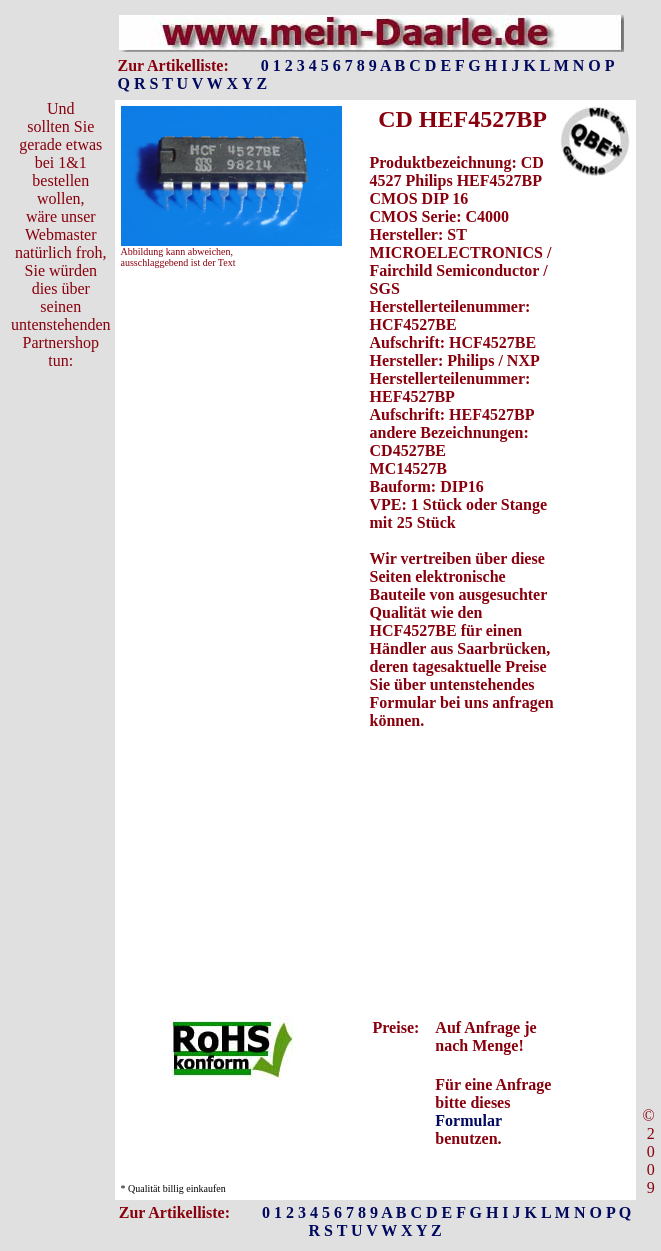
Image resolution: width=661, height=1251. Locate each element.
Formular (468, 1120)
